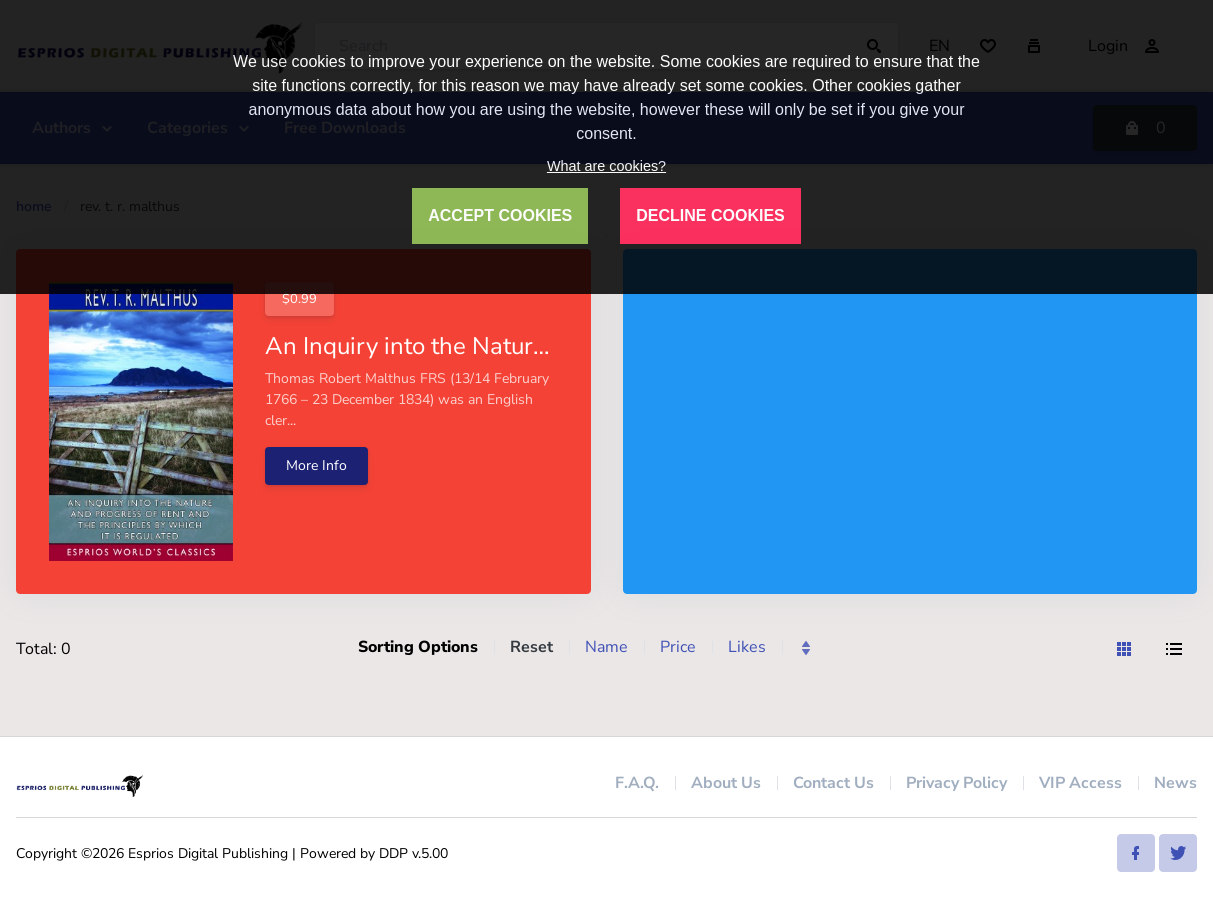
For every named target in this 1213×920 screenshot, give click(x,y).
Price (678, 647)
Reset (531, 647)
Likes (747, 647)
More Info (316, 465)
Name (606, 647)
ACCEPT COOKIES (500, 215)
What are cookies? (606, 166)
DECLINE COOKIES (710, 215)
